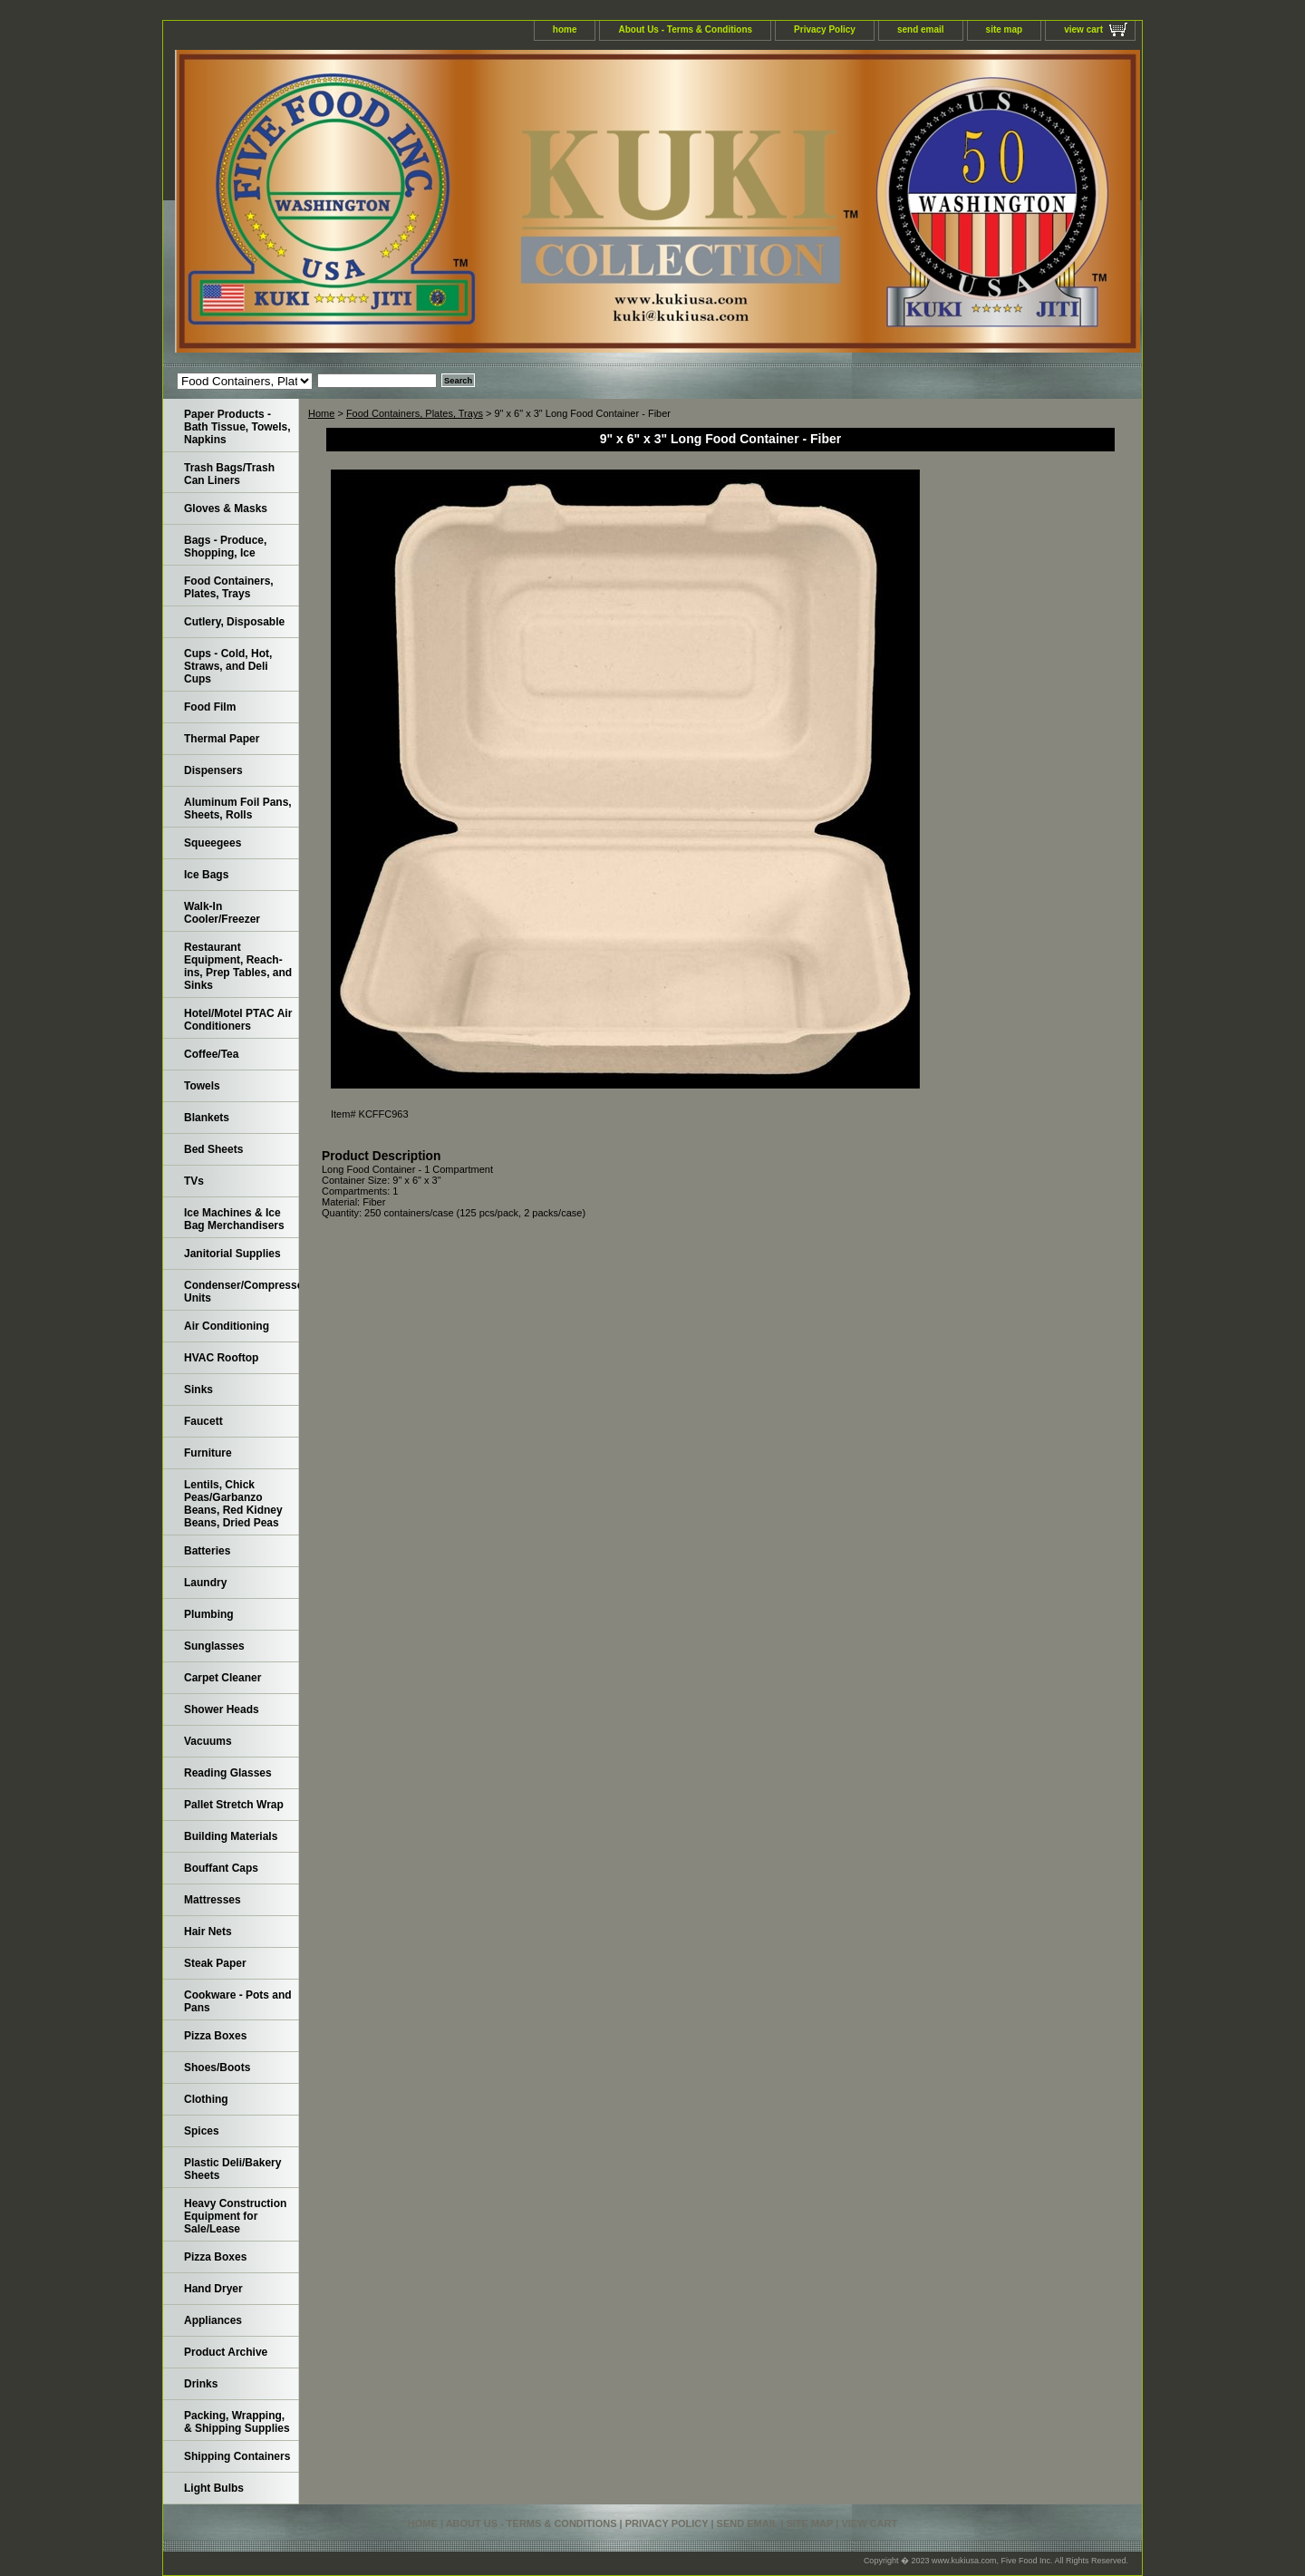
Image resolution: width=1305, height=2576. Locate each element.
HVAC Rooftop (221, 1357)
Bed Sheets (213, 1149)
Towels (202, 1086)
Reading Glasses (228, 1773)
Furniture (208, 1453)
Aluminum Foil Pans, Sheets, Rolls (238, 808)
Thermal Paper (221, 738)
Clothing (206, 2099)
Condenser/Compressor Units (241, 1291)
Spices (201, 2131)
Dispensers (213, 770)
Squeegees (212, 843)
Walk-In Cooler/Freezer (222, 912)
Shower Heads (221, 1709)
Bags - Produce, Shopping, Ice (225, 546)
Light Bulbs (214, 2488)
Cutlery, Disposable (234, 621)
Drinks (201, 2383)
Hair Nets (208, 1931)
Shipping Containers (237, 2456)
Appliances (213, 2320)
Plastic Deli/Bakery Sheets (232, 2169)
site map (1004, 29)
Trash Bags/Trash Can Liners (229, 474)
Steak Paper (215, 1963)
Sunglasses (214, 1646)
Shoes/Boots (217, 2067)
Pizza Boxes (215, 2035)
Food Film (210, 707)
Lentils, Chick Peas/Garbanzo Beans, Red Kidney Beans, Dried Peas (233, 1503)
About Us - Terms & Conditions (685, 29)
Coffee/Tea (211, 1054)
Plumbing (209, 1614)
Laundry (205, 1582)
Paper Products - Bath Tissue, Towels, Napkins (237, 427)
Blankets (206, 1117)
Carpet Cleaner (222, 1677)
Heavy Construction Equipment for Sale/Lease (235, 2216)
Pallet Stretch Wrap (234, 1804)
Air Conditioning (226, 1326)
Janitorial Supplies (232, 1253)
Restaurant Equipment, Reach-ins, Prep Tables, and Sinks (238, 966)
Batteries (207, 1551)
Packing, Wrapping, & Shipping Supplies (237, 2422)
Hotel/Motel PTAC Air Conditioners (238, 1019)
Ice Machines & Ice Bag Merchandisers (234, 1219)
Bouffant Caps (221, 1868)
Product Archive (225, 2352)
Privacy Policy (825, 29)
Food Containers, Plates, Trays (414, 413)
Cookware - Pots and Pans (238, 2001)
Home (321, 413)
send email (920, 29)
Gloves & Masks (225, 508)
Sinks (198, 1389)
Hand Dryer (213, 2288)
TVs (194, 1181)
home (565, 29)
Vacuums (208, 1741)
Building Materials (230, 1836)
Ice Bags (206, 874)
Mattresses (212, 1899)
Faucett (203, 1421)
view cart (1083, 29)
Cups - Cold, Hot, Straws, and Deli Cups (228, 666)
